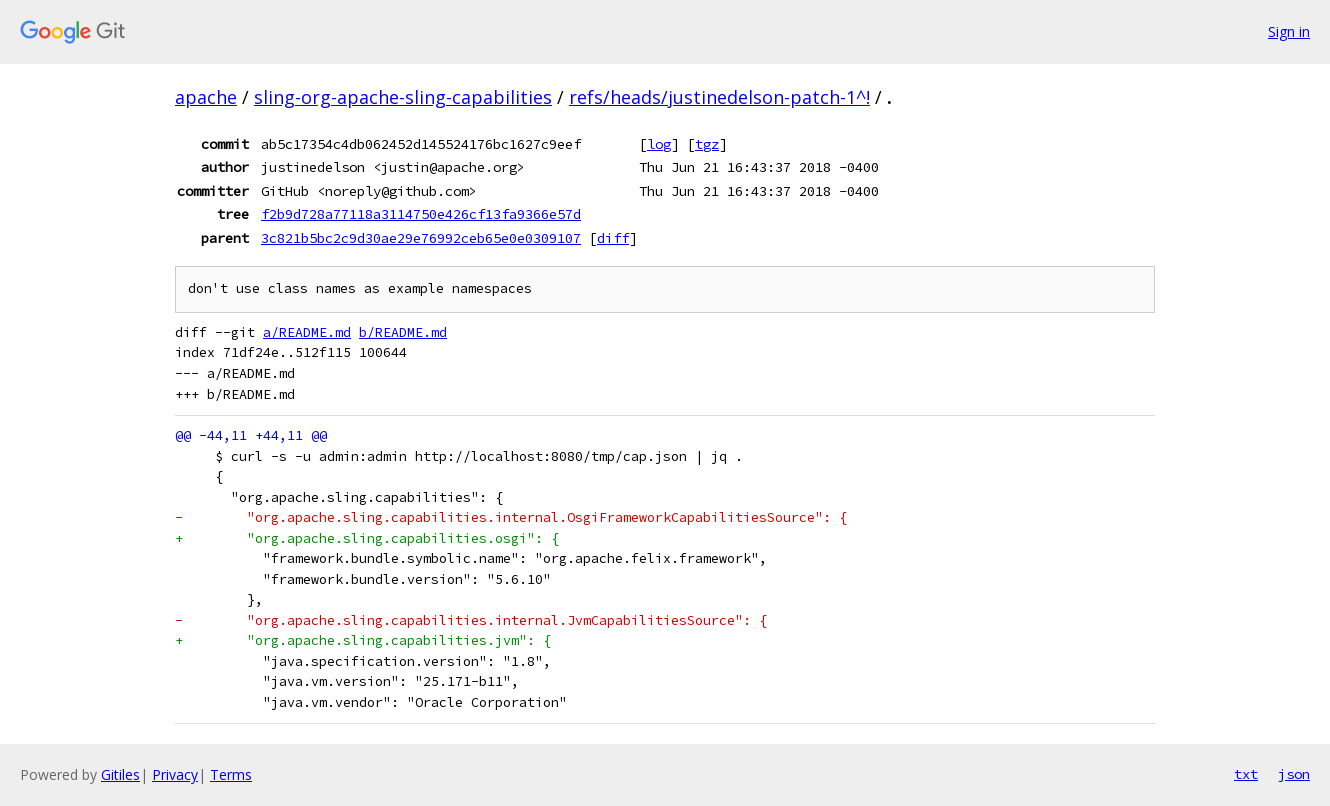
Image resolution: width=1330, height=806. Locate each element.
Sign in (1289, 31)
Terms (231, 774)
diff (613, 238)
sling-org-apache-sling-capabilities (403, 97)
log (659, 144)
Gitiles (120, 774)
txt (1246, 774)
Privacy (175, 774)
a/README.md (307, 332)
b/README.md (403, 332)
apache (206, 97)
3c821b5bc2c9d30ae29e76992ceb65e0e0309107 (421, 238)
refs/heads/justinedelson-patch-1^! (719, 97)
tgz (707, 144)
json (1294, 774)
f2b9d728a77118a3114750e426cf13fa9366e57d (421, 214)
